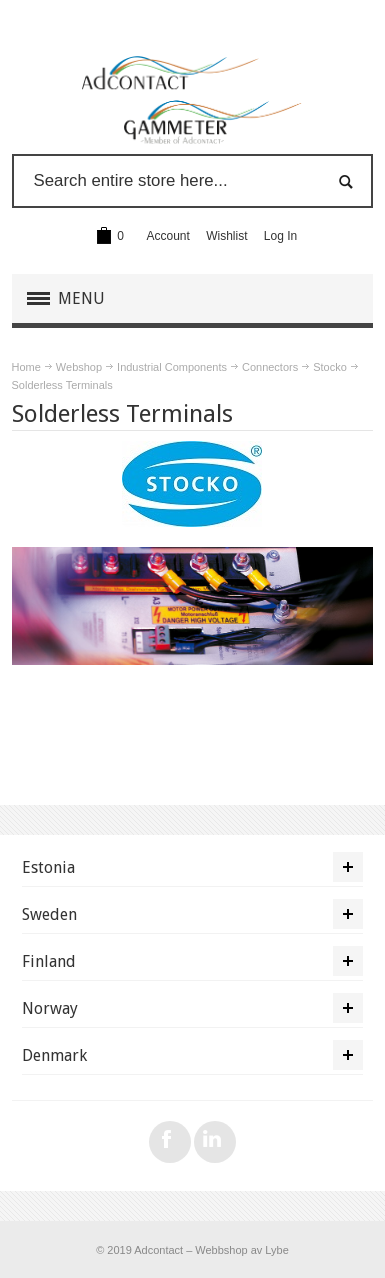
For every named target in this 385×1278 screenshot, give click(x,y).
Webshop (79, 367)
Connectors (270, 367)
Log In (280, 236)
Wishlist (226, 236)
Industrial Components (172, 367)
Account (168, 236)
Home (26, 367)
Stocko (330, 367)
